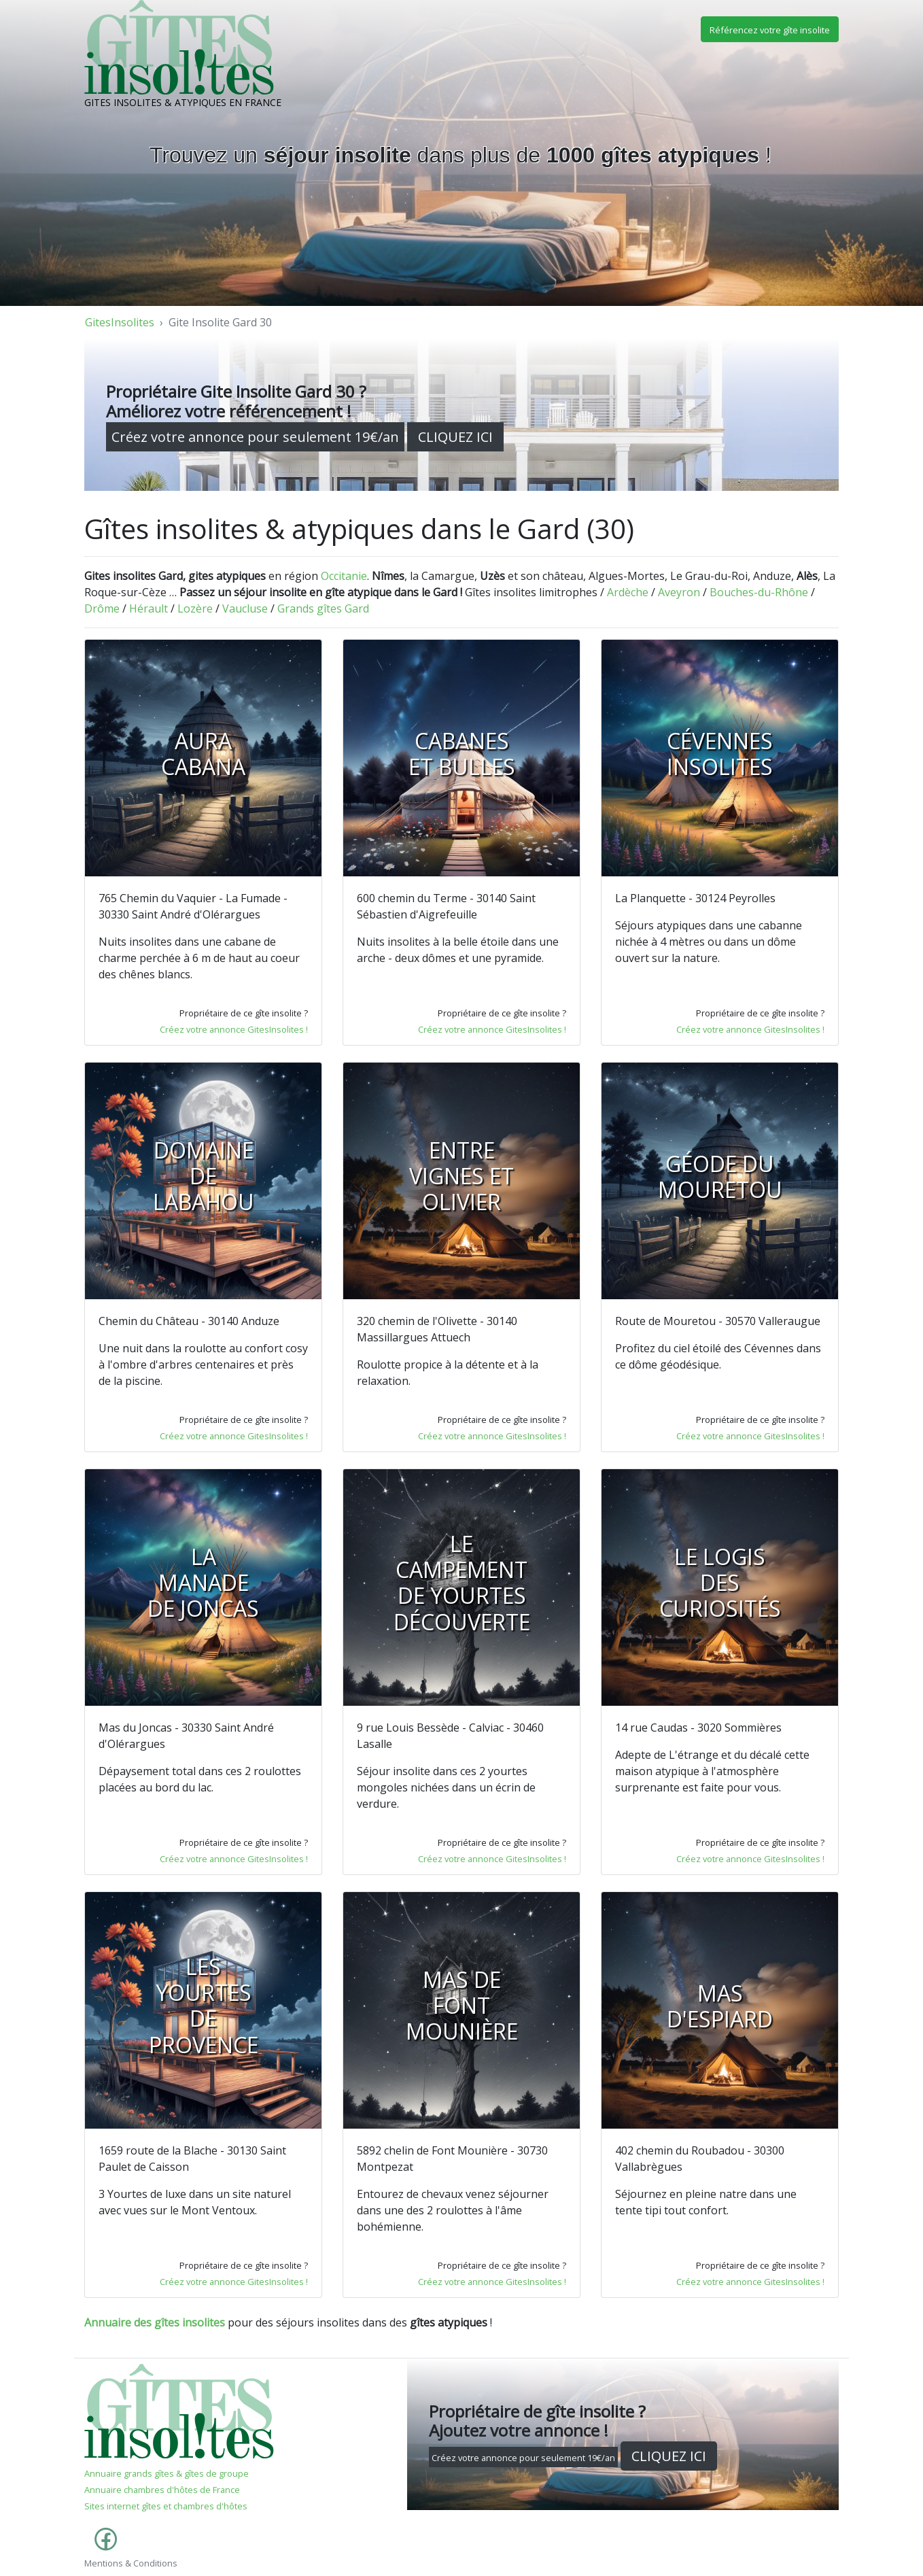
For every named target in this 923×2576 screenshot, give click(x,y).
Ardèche (627, 592)
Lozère (195, 608)
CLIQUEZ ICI (455, 437)
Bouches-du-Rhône (759, 592)
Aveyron (679, 592)
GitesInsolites (119, 322)
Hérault (148, 608)
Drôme (102, 608)
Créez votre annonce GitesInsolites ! (234, 1029)
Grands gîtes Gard (323, 608)
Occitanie (344, 575)
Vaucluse (245, 608)
